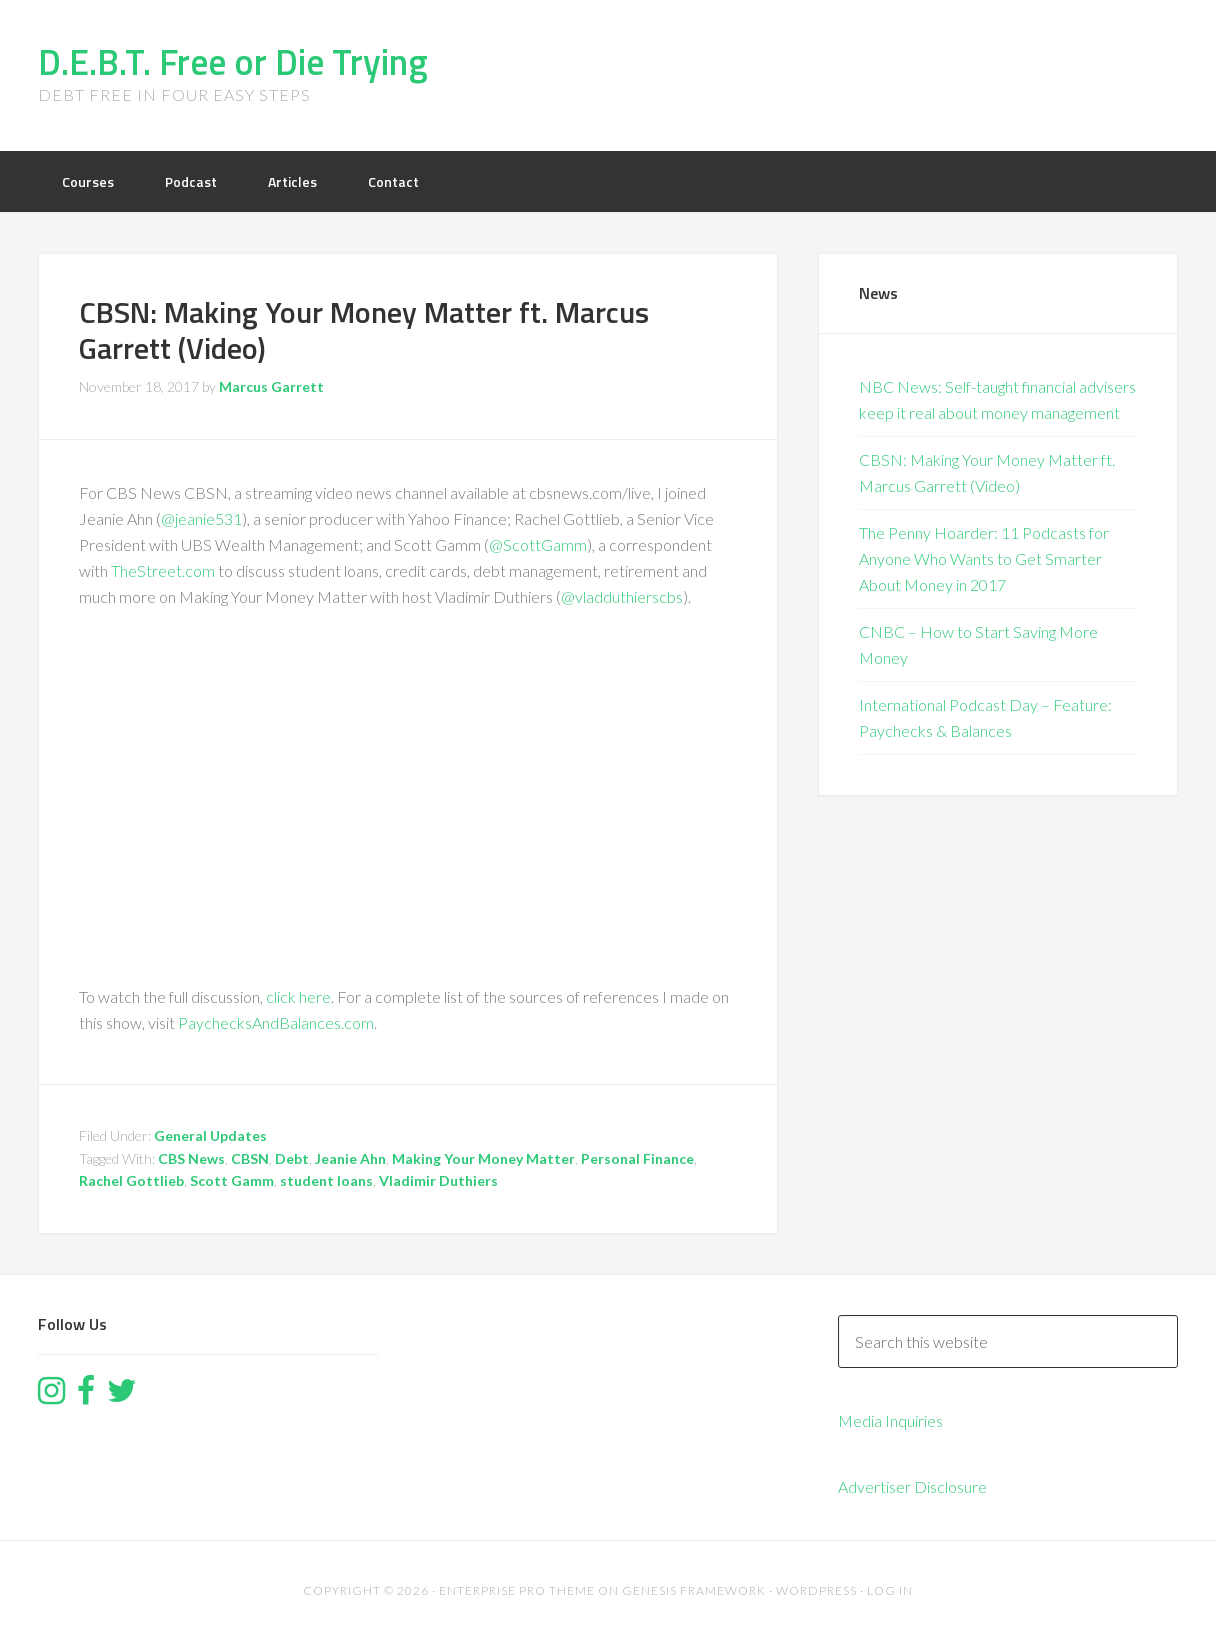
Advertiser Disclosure (912, 1486)
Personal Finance (637, 1158)
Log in (890, 1590)
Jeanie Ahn (350, 1158)
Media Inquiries (890, 1420)
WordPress (816, 1590)
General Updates (210, 1135)
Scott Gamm (232, 1180)
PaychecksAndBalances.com (276, 1022)
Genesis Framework (694, 1590)
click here (298, 996)
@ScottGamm (538, 544)
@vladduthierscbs (622, 596)
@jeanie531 (201, 518)
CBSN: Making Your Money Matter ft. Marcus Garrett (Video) (364, 330)
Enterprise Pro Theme (517, 1590)
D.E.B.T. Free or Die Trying (233, 61)
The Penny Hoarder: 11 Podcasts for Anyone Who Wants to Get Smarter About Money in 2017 (984, 558)
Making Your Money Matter (483, 1158)
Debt (292, 1158)
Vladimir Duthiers (438, 1180)
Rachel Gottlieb (131, 1180)
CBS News (191, 1158)
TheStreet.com (163, 570)
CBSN (250, 1158)
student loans (326, 1180)
